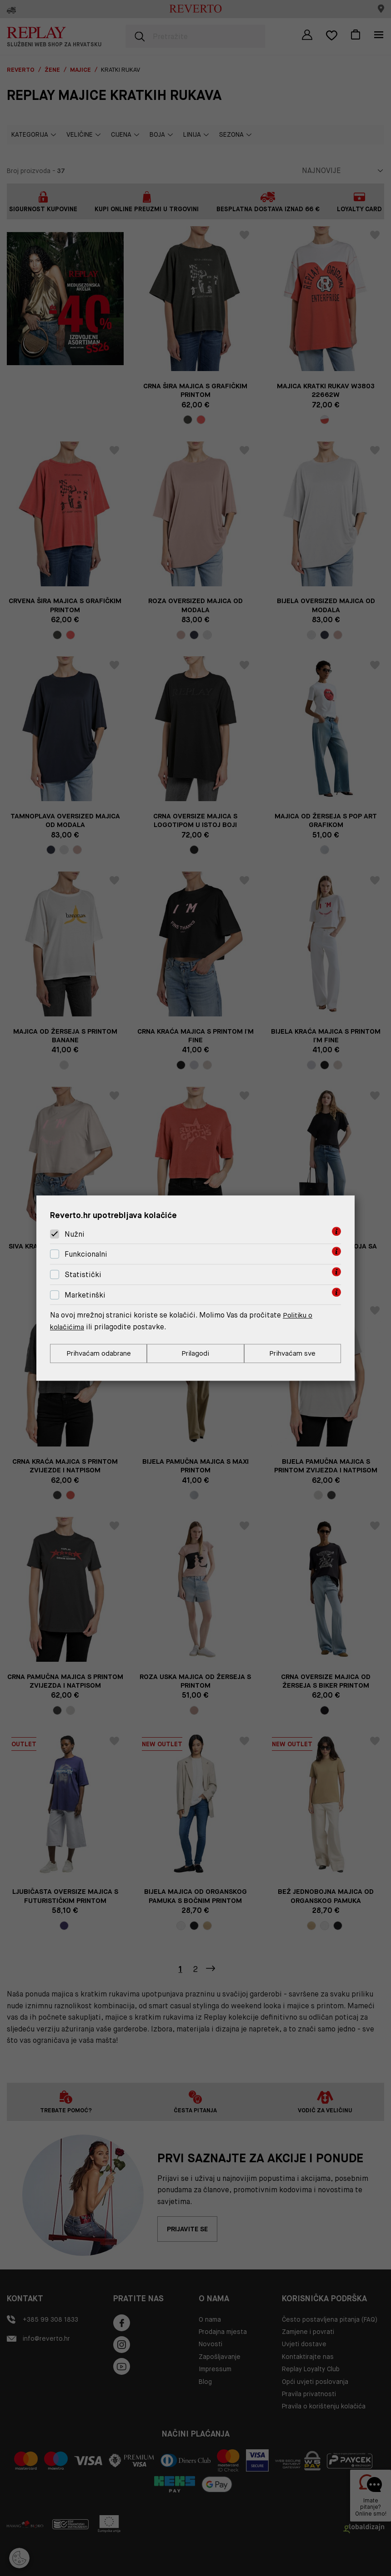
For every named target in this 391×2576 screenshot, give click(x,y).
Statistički (83, 1274)
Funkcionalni (86, 1253)
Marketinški (85, 1294)
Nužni (75, 1233)
